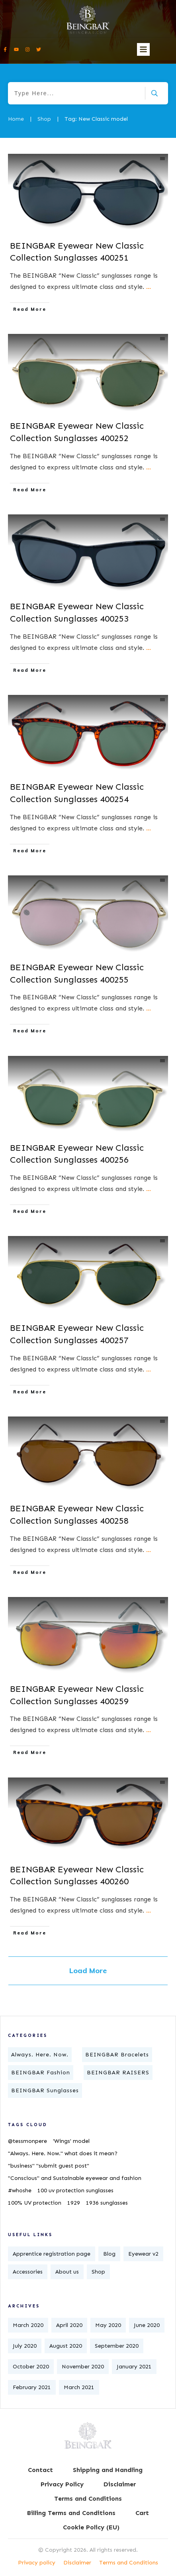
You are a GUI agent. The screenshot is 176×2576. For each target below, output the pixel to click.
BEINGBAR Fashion (40, 2072)
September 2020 (117, 2346)
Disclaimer (77, 2562)
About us (67, 2271)
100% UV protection (34, 2202)
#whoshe (19, 2190)
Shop (98, 2271)
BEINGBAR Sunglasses (45, 2090)
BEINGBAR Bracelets (117, 2054)
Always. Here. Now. (39, 2054)
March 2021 (79, 2387)
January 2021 (134, 2366)
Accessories (28, 2271)
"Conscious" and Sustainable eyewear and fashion (74, 2178)
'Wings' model (71, 2141)
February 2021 (32, 2387)
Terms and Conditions (128, 2562)
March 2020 (28, 2325)
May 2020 (108, 2325)
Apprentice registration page (51, 2253)
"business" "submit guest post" (48, 2165)
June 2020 (147, 2325)
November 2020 (83, 2366)
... (148, 286)
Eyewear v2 (143, 2253)
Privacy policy (36, 2562)
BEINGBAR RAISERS (118, 2072)
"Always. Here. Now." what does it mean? (62, 2153)
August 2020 (65, 2346)
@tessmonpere (27, 2141)
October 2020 (31, 2366)
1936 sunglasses (107, 2202)
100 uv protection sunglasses (75, 2190)
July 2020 (25, 2346)
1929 (73, 2202)
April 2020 (69, 2325)
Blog (109, 2253)
